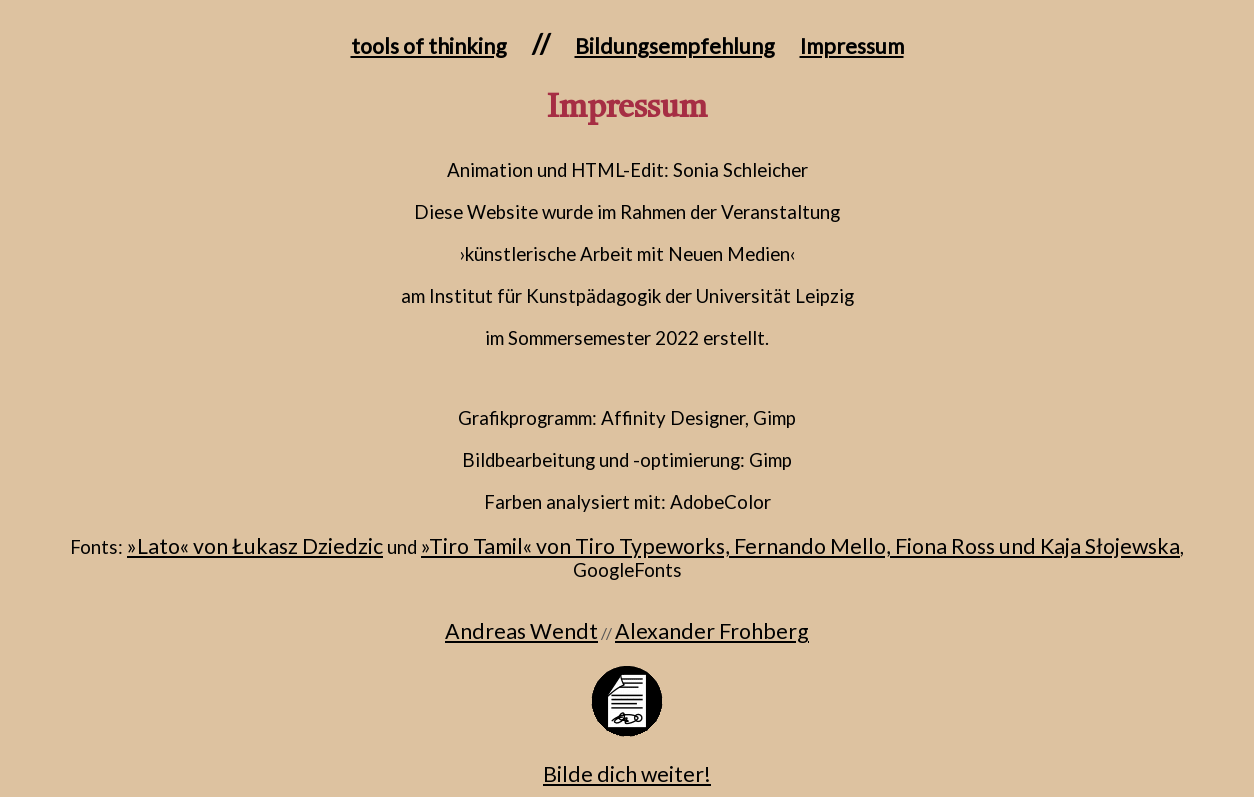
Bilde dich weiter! (627, 774)
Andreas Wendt (521, 631)
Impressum (852, 46)
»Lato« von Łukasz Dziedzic (255, 546)
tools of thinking (429, 46)
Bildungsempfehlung (675, 46)
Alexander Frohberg (712, 631)
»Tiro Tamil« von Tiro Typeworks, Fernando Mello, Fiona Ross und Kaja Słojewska (800, 546)
